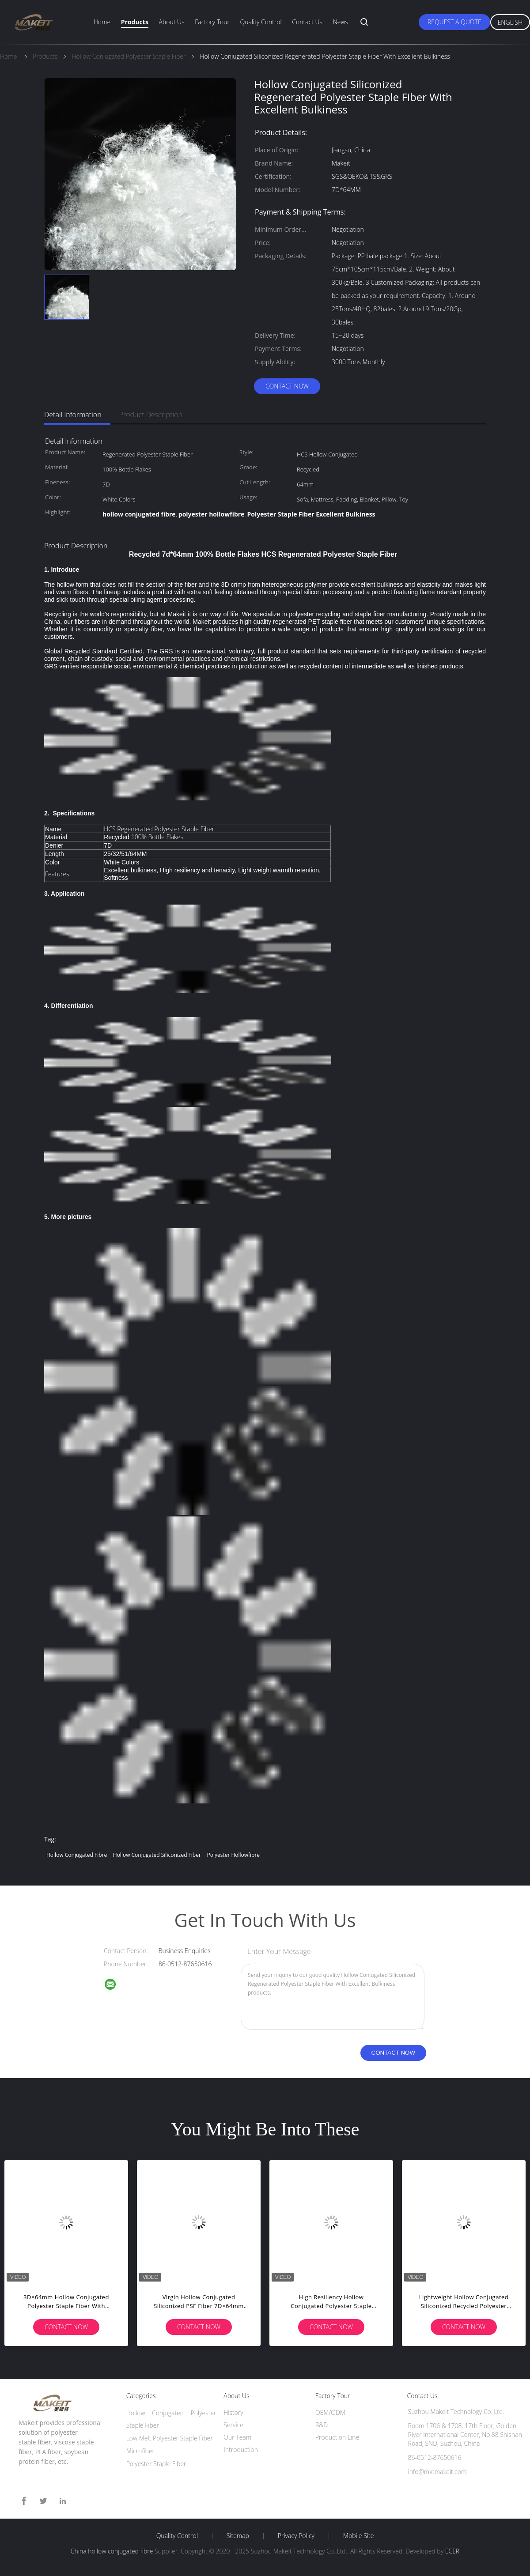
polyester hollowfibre (233, 1855)
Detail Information (73, 414)
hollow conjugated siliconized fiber (157, 1855)
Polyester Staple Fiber (156, 2463)
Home (102, 22)
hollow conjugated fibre (76, 1855)
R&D (321, 2425)
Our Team (237, 2437)
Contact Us (307, 22)
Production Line (337, 2437)
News (340, 22)
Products (134, 22)
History (233, 2412)
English (510, 22)
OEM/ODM (330, 2412)
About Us (171, 22)
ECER (452, 2551)
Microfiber (140, 2451)
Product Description (150, 414)
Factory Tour (212, 22)
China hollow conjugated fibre (112, 2551)
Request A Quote (454, 22)
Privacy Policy (296, 2536)
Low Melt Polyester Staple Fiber (169, 2438)
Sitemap (238, 2536)
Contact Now (287, 386)
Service (233, 2425)
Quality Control (261, 22)
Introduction (240, 2449)
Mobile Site (358, 2536)
